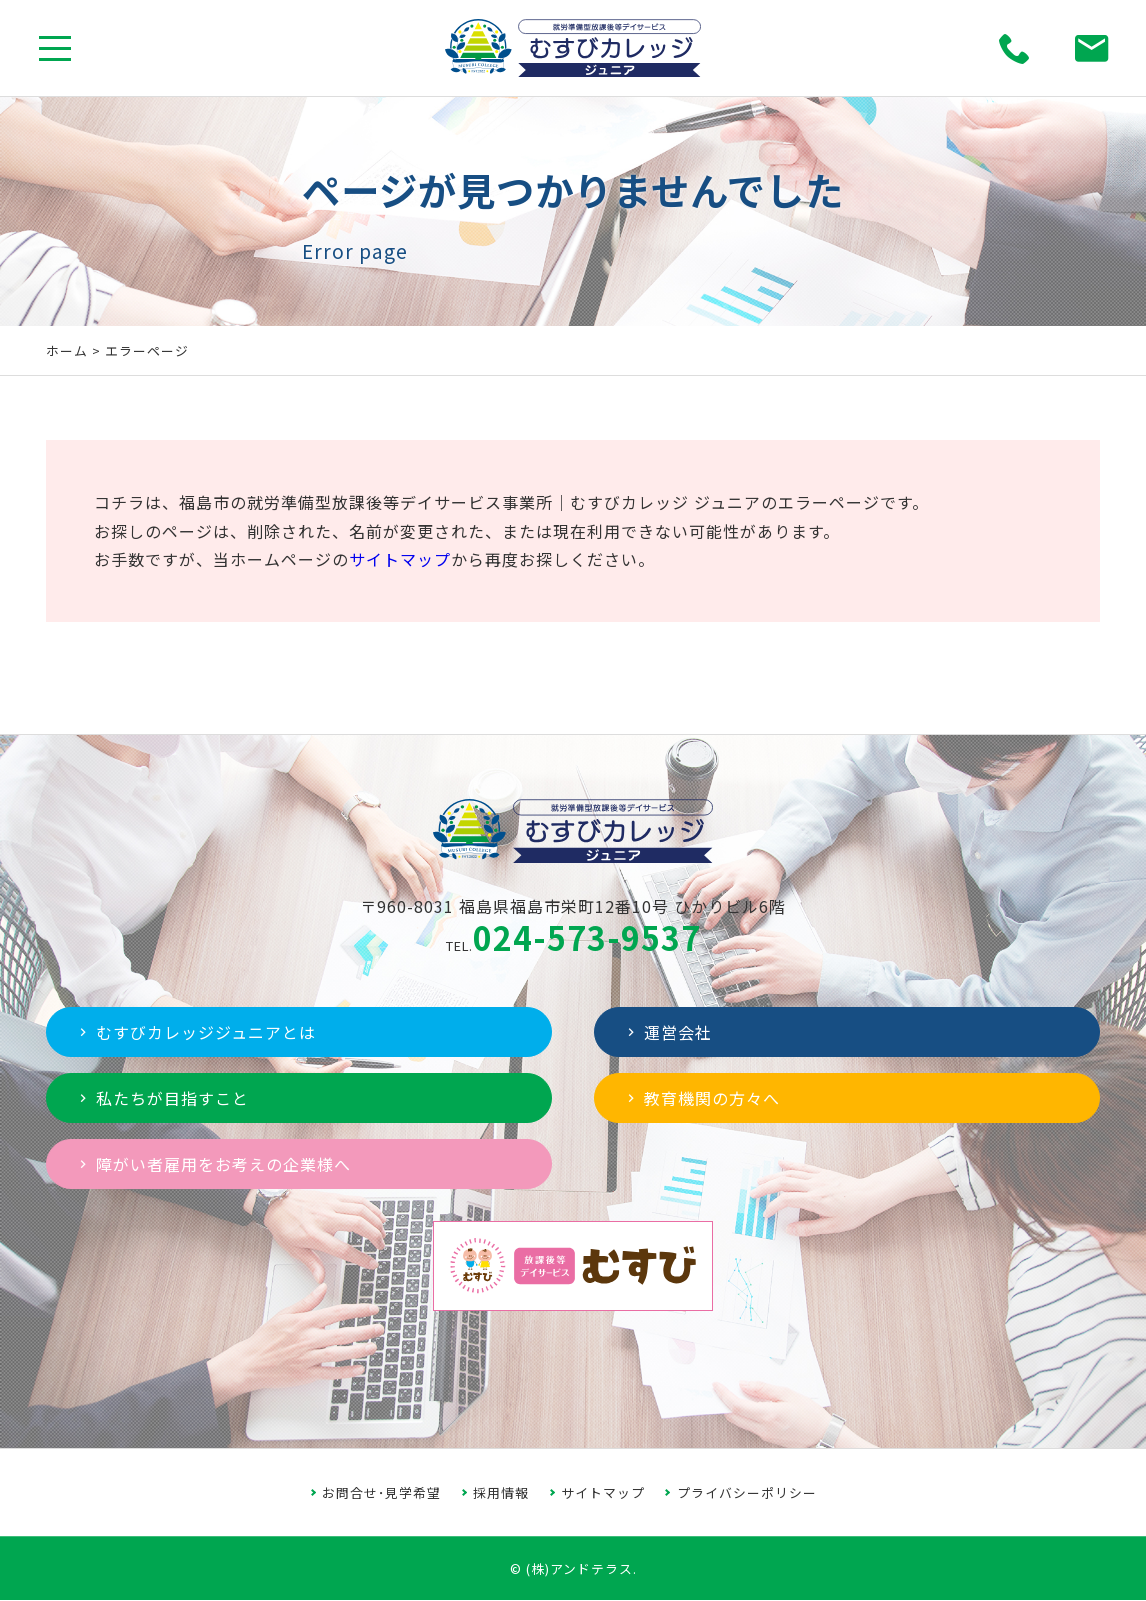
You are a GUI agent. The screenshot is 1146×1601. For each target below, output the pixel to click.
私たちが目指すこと (162, 1098)
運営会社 (667, 1032)
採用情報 (501, 1492)
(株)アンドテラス (579, 1568)
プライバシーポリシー (747, 1492)
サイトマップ (400, 559)
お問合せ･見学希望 (381, 1492)
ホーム (67, 350)
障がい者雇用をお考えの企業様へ (213, 1164)
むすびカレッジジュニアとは (195, 1032)
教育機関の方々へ (701, 1098)
